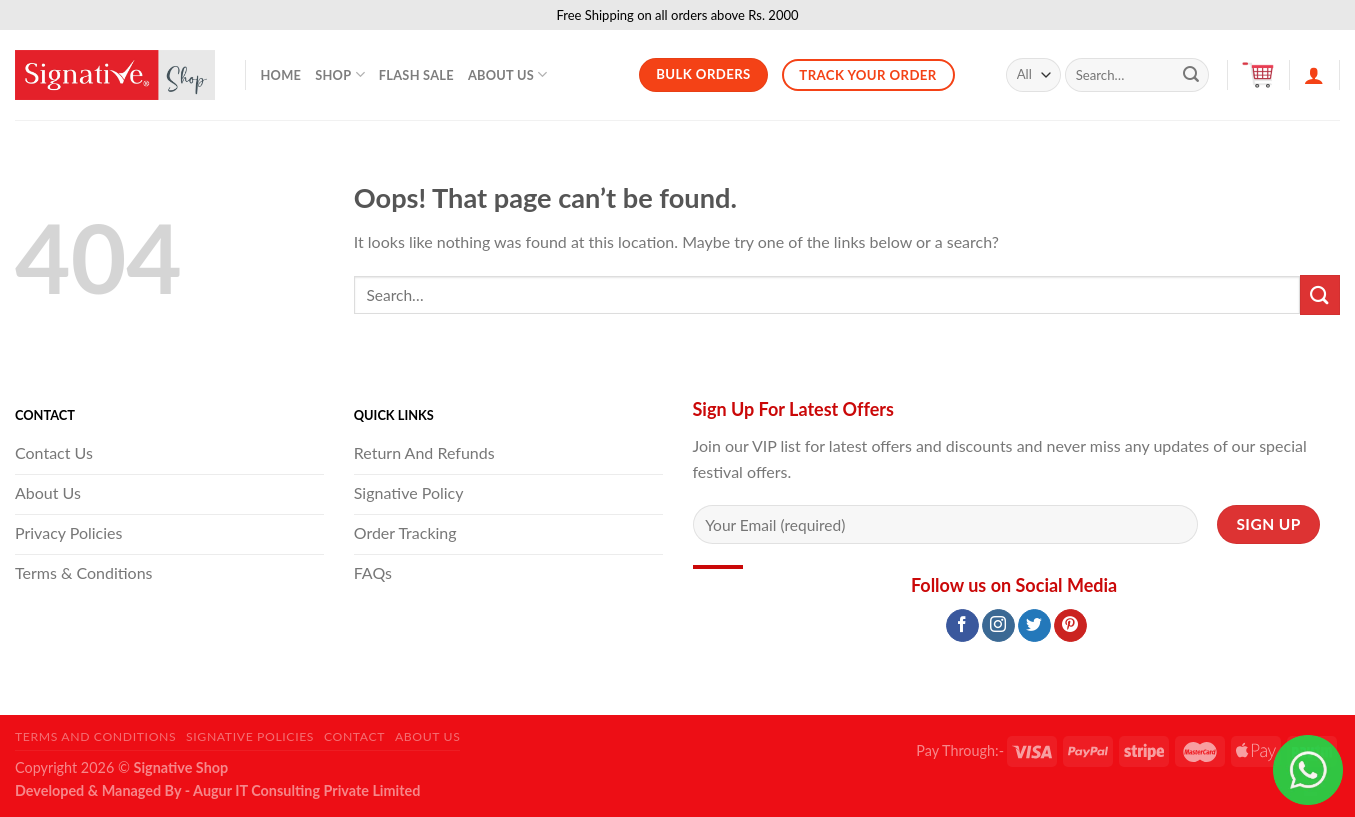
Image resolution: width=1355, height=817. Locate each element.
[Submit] (1191, 75)
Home (281, 75)
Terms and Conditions (95, 736)
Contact (354, 736)
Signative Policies (250, 736)
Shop (340, 74)
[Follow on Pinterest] (1070, 626)
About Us (508, 74)
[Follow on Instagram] (998, 626)
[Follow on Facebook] (962, 626)
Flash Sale (416, 75)
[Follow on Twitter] (1034, 626)
